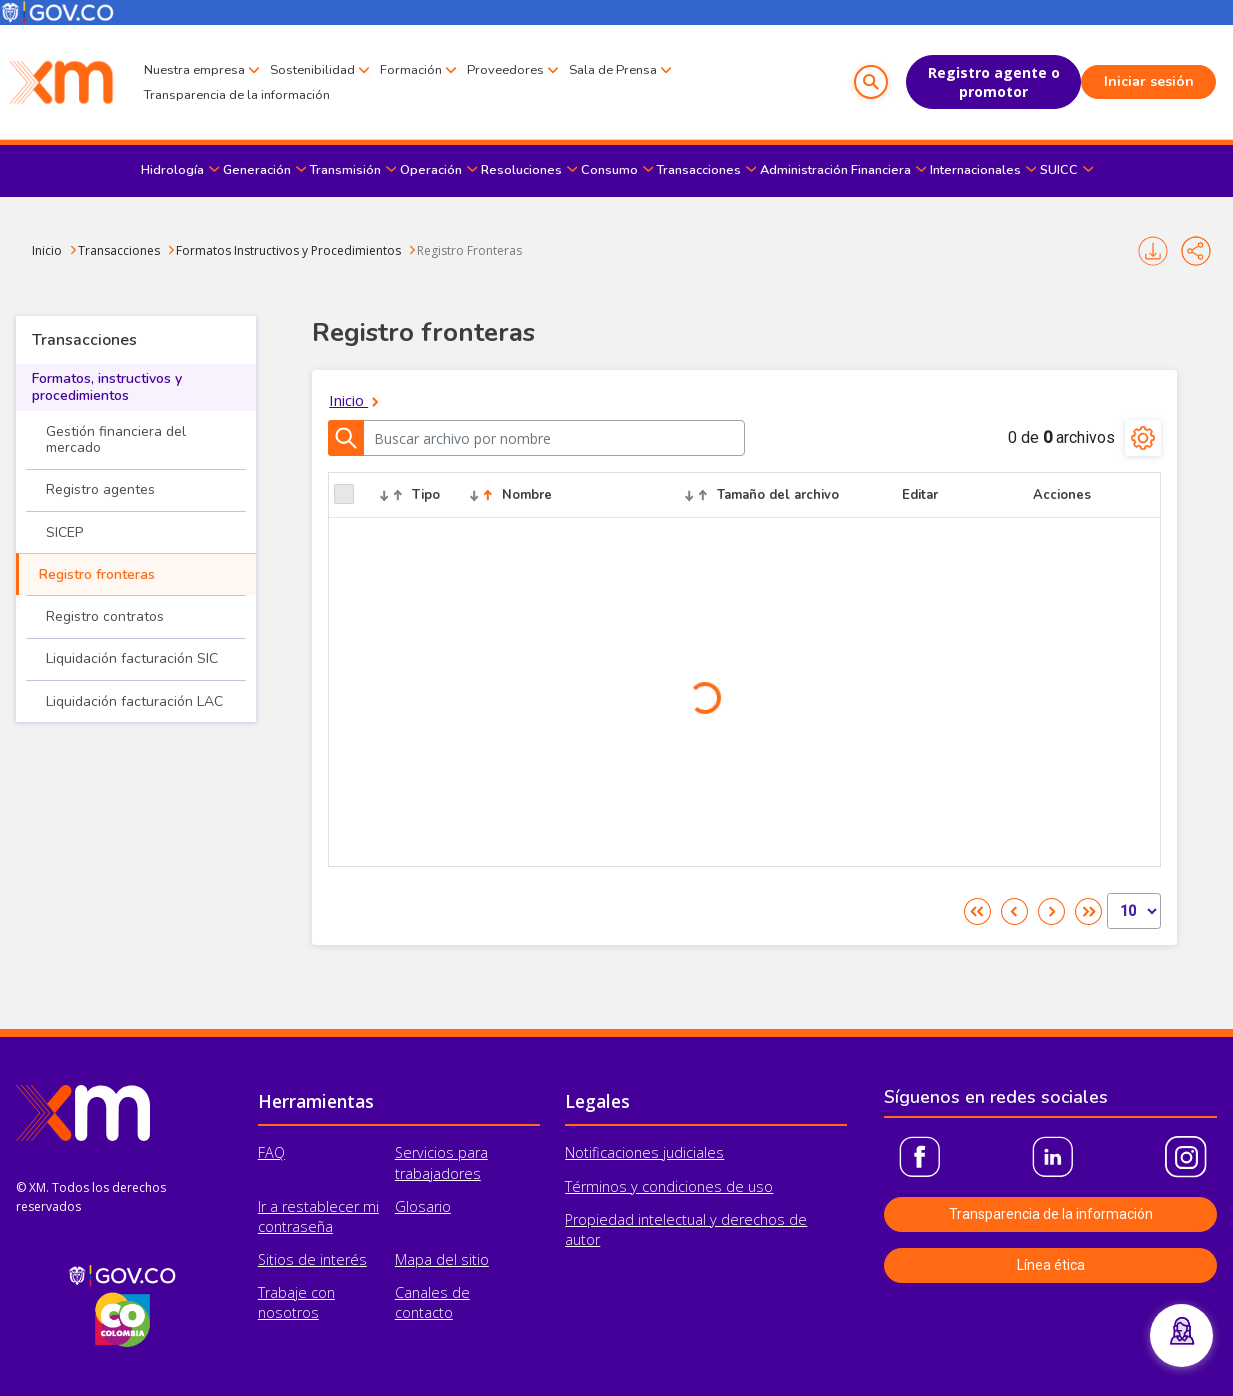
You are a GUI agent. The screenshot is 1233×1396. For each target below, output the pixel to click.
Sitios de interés (312, 1259)
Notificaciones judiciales (644, 1152)
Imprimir (1153, 251)
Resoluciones (521, 170)
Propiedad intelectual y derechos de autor (686, 1229)
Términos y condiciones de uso (669, 1186)
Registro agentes (100, 489)
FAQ (271, 1152)
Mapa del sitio (442, 1259)
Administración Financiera (835, 170)
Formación (411, 70)
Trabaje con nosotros (296, 1302)
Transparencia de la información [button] (1051, 1214)
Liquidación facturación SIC (132, 658)
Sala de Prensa (613, 70)
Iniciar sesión (1149, 81)
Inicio (47, 250)
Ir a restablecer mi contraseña (318, 1216)
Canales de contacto (432, 1302)
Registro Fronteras (469, 250)
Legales (597, 1101)
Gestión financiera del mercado (116, 439)
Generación (257, 170)
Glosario (423, 1206)
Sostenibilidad (312, 70)
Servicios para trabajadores (441, 1162)
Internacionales (975, 170)
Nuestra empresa (194, 70)
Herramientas (316, 1101)
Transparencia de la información (237, 95)
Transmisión (345, 170)
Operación (431, 170)
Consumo (609, 170)
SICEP (64, 532)
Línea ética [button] (1051, 1265)
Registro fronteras (97, 574)
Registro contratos (105, 616)
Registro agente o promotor (994, 82)
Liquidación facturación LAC (134, 701)
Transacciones (699, 170)
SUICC (1059, 170)
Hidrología (172, 170)
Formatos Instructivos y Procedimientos (288, 250)
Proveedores (505, 70)
